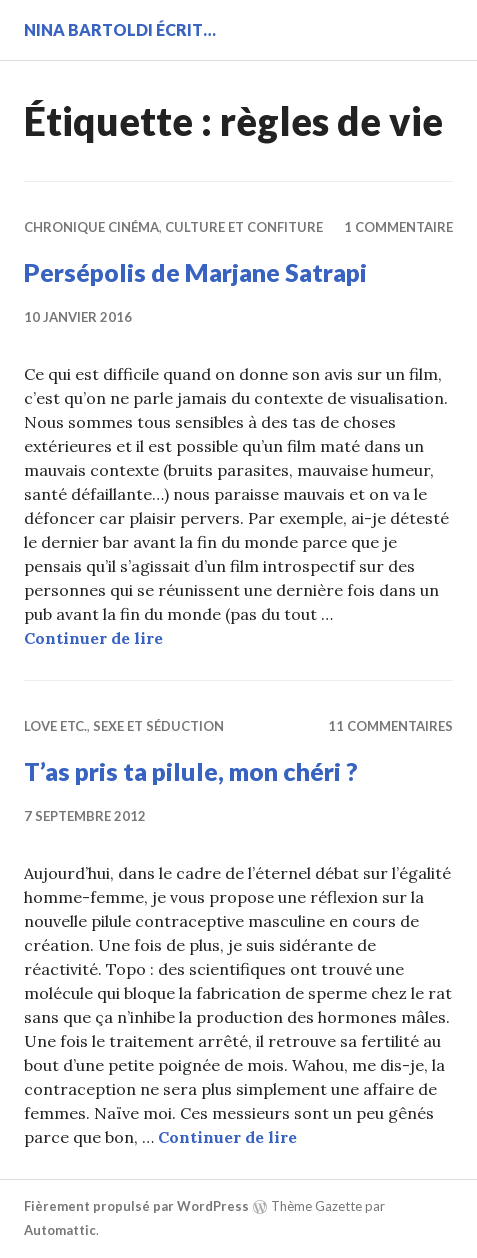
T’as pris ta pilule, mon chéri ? (191, 771)
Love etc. (55, 726)
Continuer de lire (93, 638)
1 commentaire (398, 227)
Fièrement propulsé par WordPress (136, 1206)
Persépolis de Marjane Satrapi (195, 272)
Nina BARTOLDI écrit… (120, 29)
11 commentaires (390, 726)
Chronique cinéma (91, 227)
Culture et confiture (244, 227)
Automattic (60, 1230)
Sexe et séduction (158, 726)
